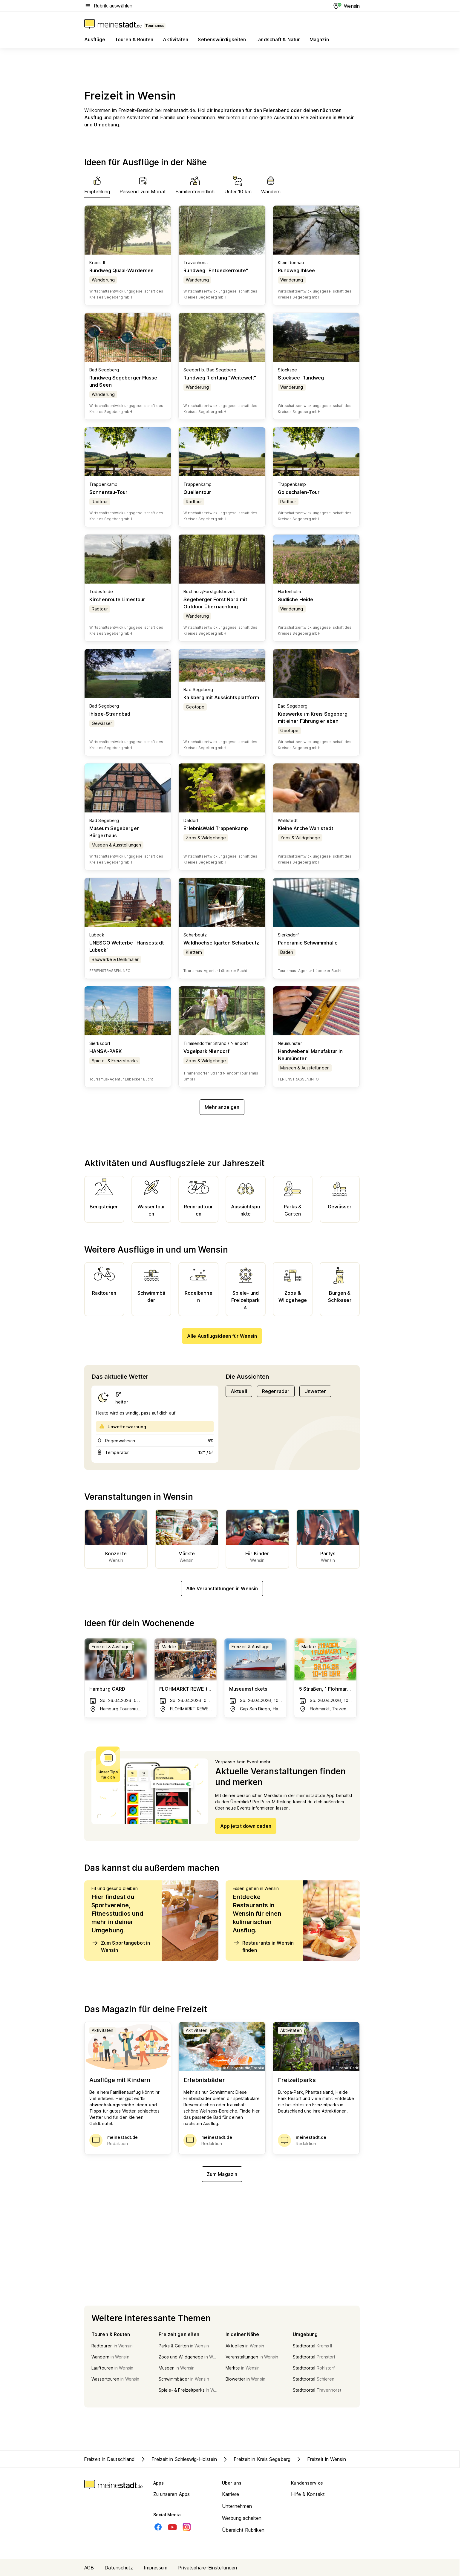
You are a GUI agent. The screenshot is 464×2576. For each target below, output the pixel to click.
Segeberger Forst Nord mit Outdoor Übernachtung (215, 603)
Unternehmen (237, 2506)
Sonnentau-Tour (108, 492)
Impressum (155, 2568)
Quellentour (197, 492)
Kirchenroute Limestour (117, 599)
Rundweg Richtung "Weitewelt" (219, 378)
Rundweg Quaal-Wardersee (121, 270)
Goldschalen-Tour (299, 492)
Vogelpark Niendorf (206, 1051)
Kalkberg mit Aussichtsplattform (221, 697)
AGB (89, 2568)
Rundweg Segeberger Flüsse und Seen (123, 381)
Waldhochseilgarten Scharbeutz (221, 943)
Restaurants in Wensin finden (263, 1946)
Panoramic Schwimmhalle (308, 943)
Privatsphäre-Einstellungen (207, 2568)
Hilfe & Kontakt (308, 2494)
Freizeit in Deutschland (109, 2459)
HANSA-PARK (105, 1051)
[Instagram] (187, 2527)
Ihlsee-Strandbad (110, 714)
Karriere (230, 2494)
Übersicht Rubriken (243, 2530)
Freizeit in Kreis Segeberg (256, 2459)
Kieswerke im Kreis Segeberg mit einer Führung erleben (313, 717)
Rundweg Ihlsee (296, 270)
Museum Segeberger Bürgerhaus (114, 831)
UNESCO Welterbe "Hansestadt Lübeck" (126, 946)
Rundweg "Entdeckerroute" (215, 270)
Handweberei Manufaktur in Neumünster (310, 1054)
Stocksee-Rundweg (301, 378)
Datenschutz (119, 2568)
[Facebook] (158, 2527)
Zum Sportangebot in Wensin (120, 1946)
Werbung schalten (242, 2518)
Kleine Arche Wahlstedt (305, 828)
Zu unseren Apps (171, 2494)
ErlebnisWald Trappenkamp (215, 828)
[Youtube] (172, 2527)
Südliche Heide (295, 599)
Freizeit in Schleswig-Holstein (178, 2459)
